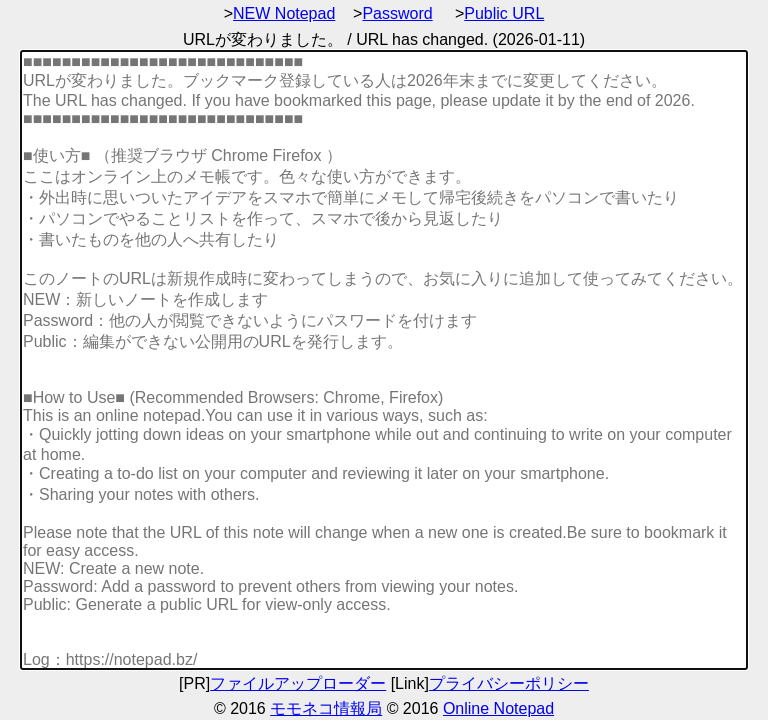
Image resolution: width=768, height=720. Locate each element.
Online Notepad (498, 708)
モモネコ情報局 (326, 708)
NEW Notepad (284, 13)
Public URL (504, 13)
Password (397, 13)
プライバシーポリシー (509, 683)
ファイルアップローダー (298, 683)
